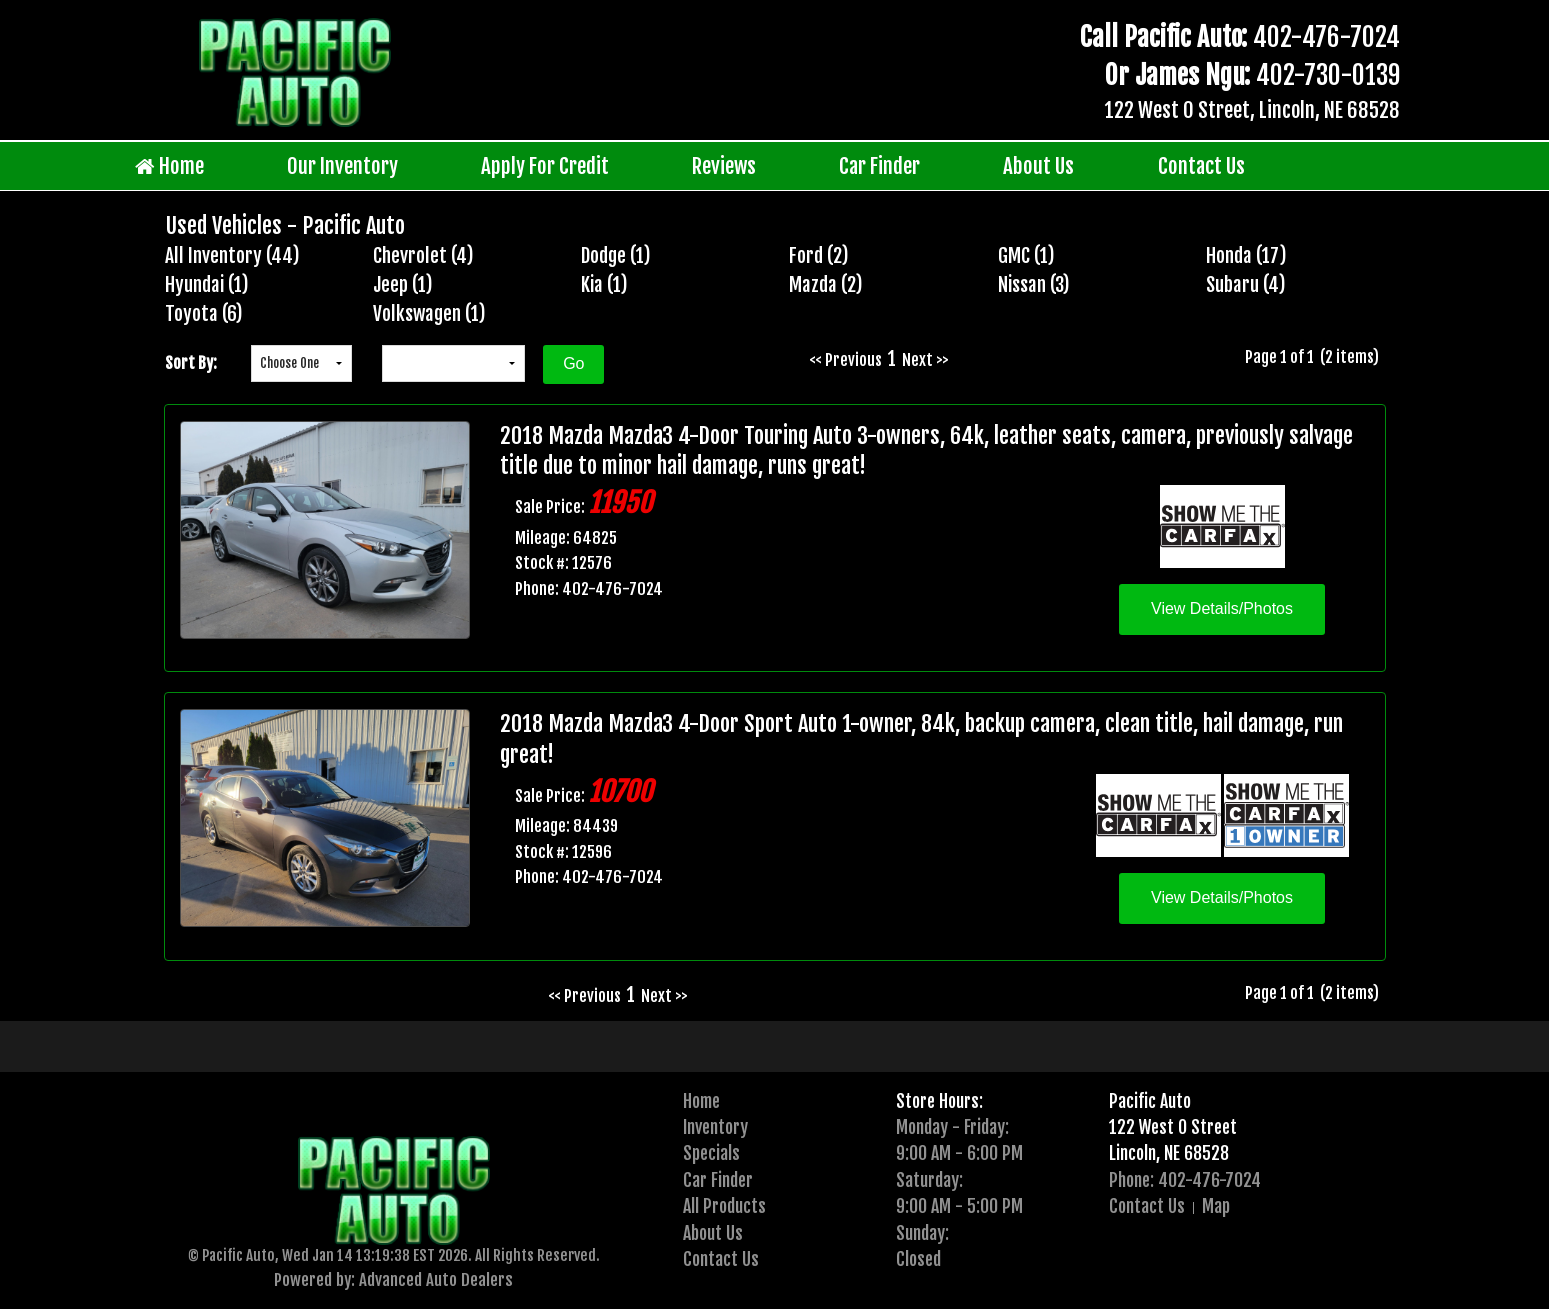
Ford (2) (819, 256)
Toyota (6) (204, 314)
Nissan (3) (1034, 285)
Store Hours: (939, 1101)
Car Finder (879, 166)
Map (1216, 1206)
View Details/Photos (1222, 608)
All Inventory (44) (232, 256)
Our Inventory (342, 166)
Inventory (715, 1127)
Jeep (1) (403, 285)
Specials (711, 1153)
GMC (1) (1026, 256)
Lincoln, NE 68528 (1169, 1153)
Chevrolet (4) (423, 256)
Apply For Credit (545, 166)
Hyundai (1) (207, 285)
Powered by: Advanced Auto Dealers (393, 1279)
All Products (724, 1206)
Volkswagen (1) (429, 314)
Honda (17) (1246, 256)
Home (169, 166)
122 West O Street (1173, 1127)
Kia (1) (604, 285)
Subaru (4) (1246, 285)
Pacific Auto (1150, 1101)
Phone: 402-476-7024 (1185, 1180)
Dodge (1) (616, 256)
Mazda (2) (826, 285)
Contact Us (1201, 166)
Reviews (724, 166)
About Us (1038, 166)
